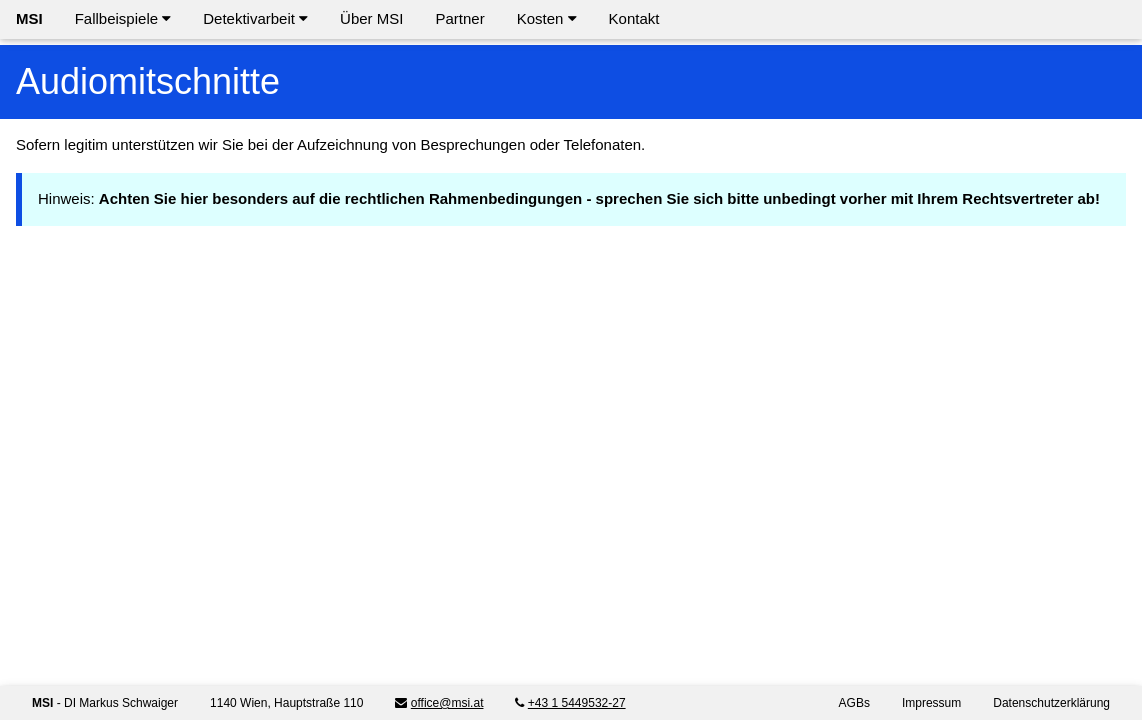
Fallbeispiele (123, 18)
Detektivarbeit (255, 18)
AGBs (854, 703)
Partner (459, 18)
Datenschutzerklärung (1051, 703)
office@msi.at (447, 703)
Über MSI (371, 18)
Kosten (547, 18)
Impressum (931, 703)
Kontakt (634, 18)
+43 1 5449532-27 (577, 703)
